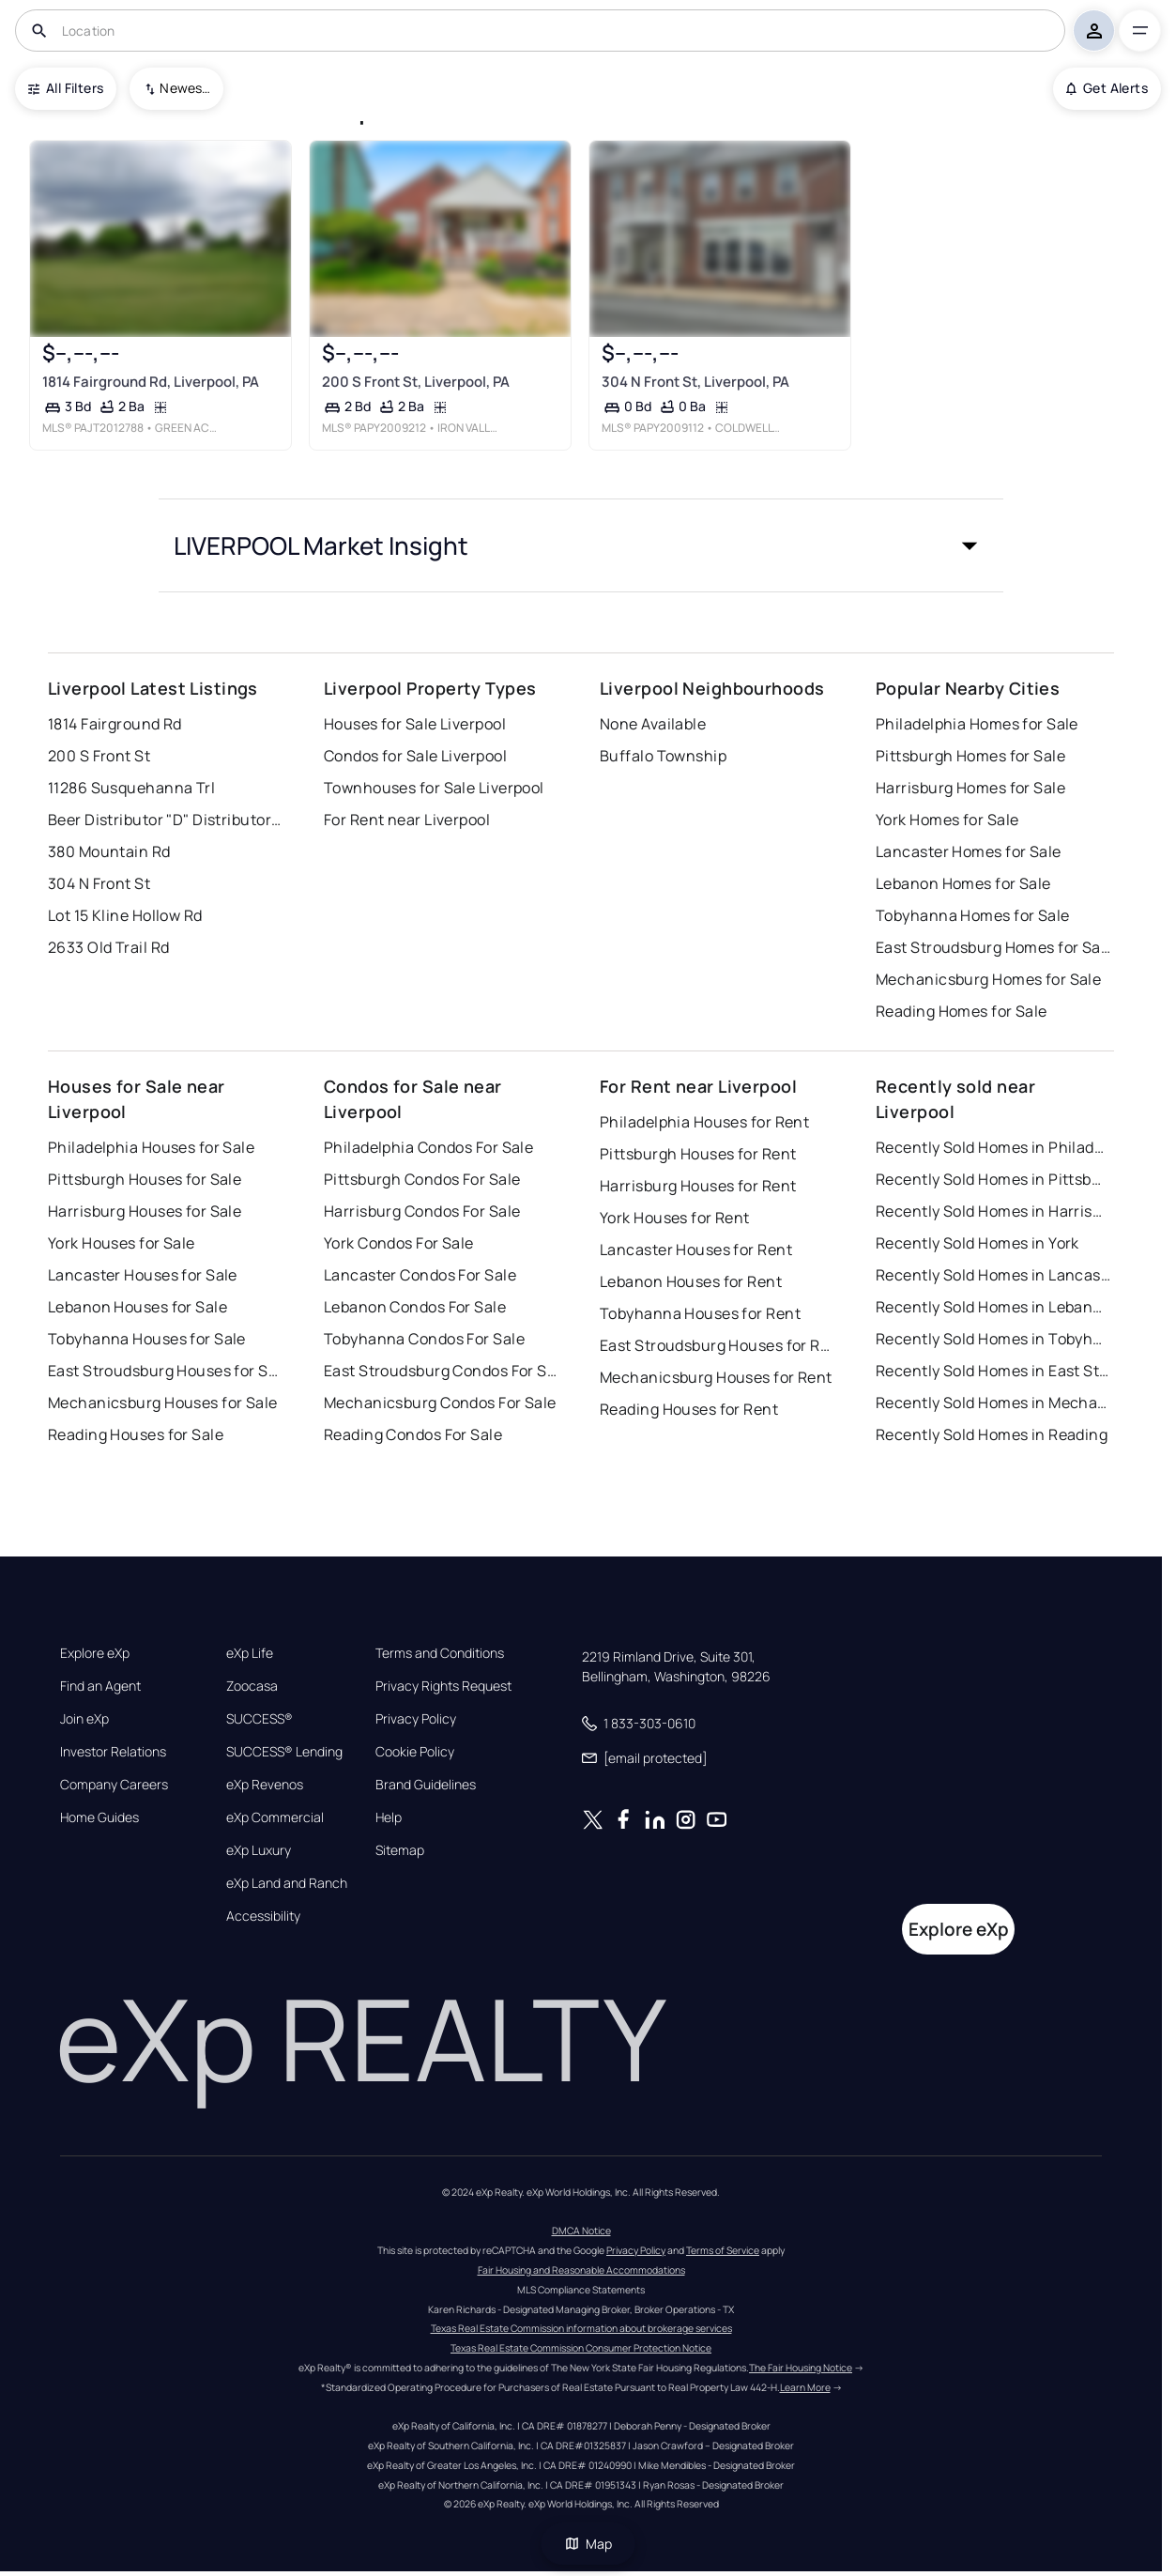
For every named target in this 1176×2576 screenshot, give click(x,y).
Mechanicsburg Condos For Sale (440, 1402)
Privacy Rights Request (443, 1686)
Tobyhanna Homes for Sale (973, 915)
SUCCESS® (259, 1718)
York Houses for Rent (675, 1217)
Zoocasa (252, 1686)
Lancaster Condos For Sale (420, 1275)
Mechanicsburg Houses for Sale (163, 1402)
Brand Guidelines (425, 1784)
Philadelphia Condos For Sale (428, 1147)
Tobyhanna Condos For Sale (424, 1338)
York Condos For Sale (399, 1243)
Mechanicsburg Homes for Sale (988, 979)
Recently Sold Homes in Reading (991, 1434)
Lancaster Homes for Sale (968, 851)
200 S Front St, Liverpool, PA (416, 381)
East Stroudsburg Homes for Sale (993, 947)
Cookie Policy (414, 1751)
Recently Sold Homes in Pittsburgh (993, 1179)
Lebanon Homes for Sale (963, 883)
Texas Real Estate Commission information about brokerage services (581, 2328)
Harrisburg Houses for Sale (144, 1211)
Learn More (805, 2387)
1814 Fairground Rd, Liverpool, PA (150, 381)
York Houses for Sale (121, 1243)
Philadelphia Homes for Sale (977, 723)
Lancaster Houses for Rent (696, 1249)
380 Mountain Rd (109, 851)
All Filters (65, 88)
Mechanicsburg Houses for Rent (716, 1377)
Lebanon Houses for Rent (691, 1281)
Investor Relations (113, 1751)
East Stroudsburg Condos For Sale (441, 1370)
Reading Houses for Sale (135, 1434)
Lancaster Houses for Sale (142, 1275)
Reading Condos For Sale (413, 1434)
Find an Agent (100, 1686)
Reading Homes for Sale (961, 1011)
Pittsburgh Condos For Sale (422, 1179)
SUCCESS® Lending (284, 1751)
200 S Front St (99, 755)
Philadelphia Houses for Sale (151, 1147)
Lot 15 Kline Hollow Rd (125, 915)
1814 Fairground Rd (115, 723)
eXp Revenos (264, 1784)
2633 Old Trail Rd (108, 947)
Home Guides (99, 1817)
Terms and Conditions (439, 1653)
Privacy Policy (415, 1718)
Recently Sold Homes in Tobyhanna (993, 1338)
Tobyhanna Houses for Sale (147, 1338)
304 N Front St (99, 883)
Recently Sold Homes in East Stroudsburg (993, 1370)
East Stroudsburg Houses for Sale (165, 1370)
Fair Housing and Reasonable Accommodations (581, 2270)
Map (588, 2544)
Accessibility (263, 1916)
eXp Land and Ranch (286, 1883)
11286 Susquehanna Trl (131, 787)
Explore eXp (95, 1653)
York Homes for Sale (947, 819)
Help (388, 1817)
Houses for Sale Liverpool (415, 723)
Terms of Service (722, 2250)
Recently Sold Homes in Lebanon (993, 1306)
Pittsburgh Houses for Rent (698, 1153)
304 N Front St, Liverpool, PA (695, 381)
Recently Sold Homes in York (977, 1243)
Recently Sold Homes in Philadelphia (993, 1147)
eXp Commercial (275, 1817)
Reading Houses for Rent (689, 1409)
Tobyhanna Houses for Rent (700, 1313)
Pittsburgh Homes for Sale (970, 755)
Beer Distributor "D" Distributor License (165, 819)
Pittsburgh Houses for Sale (144, 1179)
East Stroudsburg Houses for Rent (717, 1345)
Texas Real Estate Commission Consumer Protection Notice (581, 2347)
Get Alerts (1107, 88)
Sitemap (399, 1850)
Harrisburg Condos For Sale (422, 1211)
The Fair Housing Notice (800, 2367)
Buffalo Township (663, 755)
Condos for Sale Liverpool (415, 755)
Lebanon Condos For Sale (415, 1306)
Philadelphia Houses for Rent (704, 1122)
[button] (581, 545)
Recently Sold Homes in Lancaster (993, 1275)
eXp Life (249, 1653)
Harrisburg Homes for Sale (970, 787)
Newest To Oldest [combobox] (185, 88)
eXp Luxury (258, 1850)
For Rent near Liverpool (407, 819)
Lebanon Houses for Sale (137, 1306)
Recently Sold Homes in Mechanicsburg (993, 1402)
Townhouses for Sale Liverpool (434, 787)
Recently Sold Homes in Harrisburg (993, 1211)
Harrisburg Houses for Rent (698, 1185)
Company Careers (114, 1784)
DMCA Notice (581, 2230)
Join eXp (84, 1718)
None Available (653, 723)
